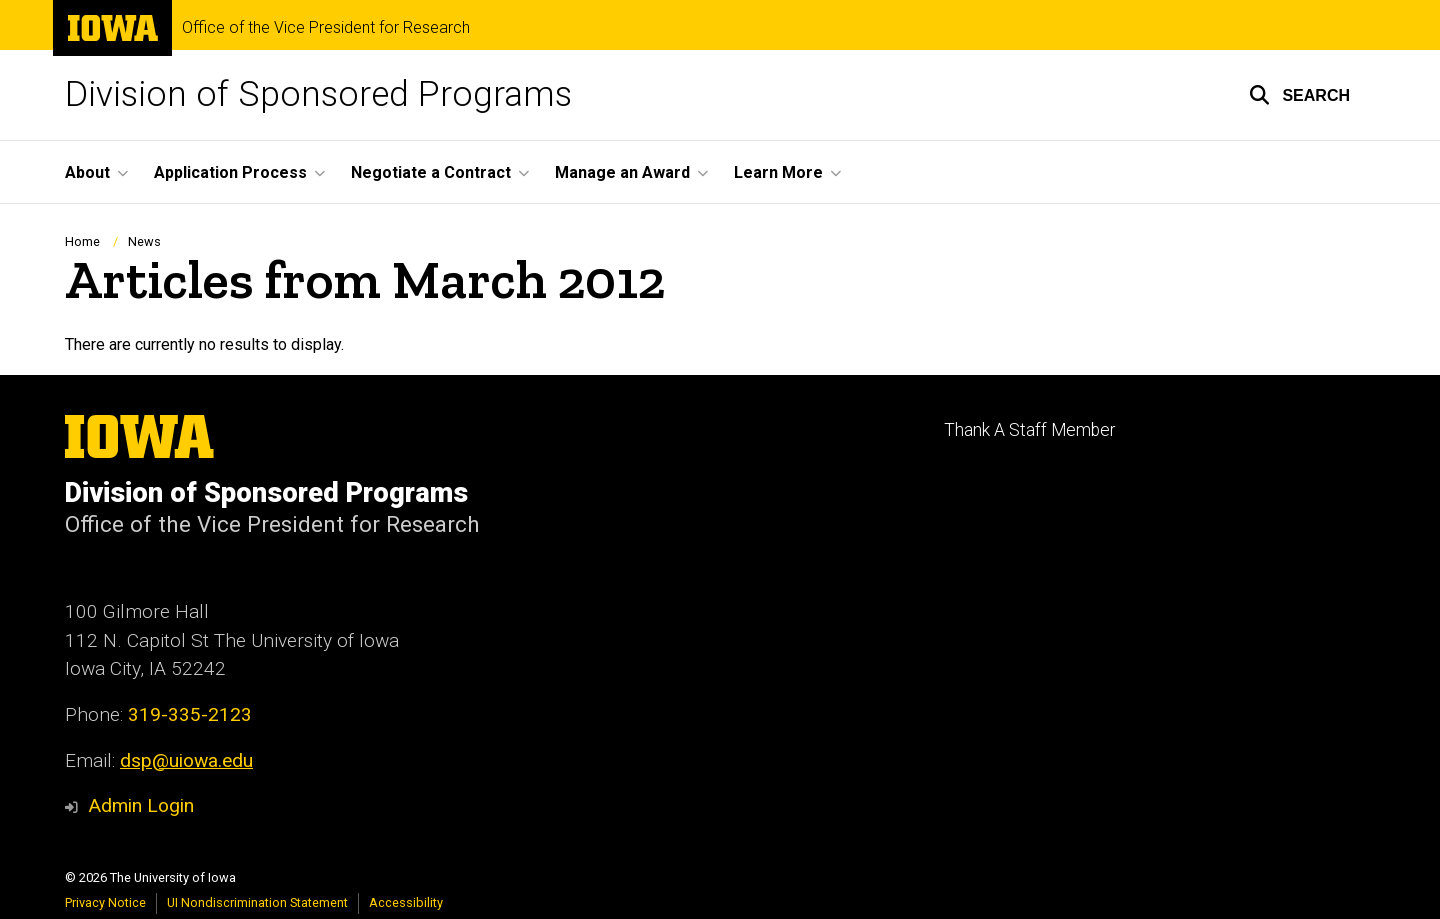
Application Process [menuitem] (230, 172)
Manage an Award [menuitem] (622, 172)
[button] (1299, 95)
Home (82, 241)
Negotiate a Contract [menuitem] (431, 172)
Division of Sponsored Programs (318, 94)
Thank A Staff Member (1029, 430)
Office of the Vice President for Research (326, 28)
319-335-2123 (190, 714)
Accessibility (406, 902)
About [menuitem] (87, 172)
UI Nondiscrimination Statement (257, 902)
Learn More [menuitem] (778, 172)
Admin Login (141, 805)
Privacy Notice (105, 902)
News (144, 241)
